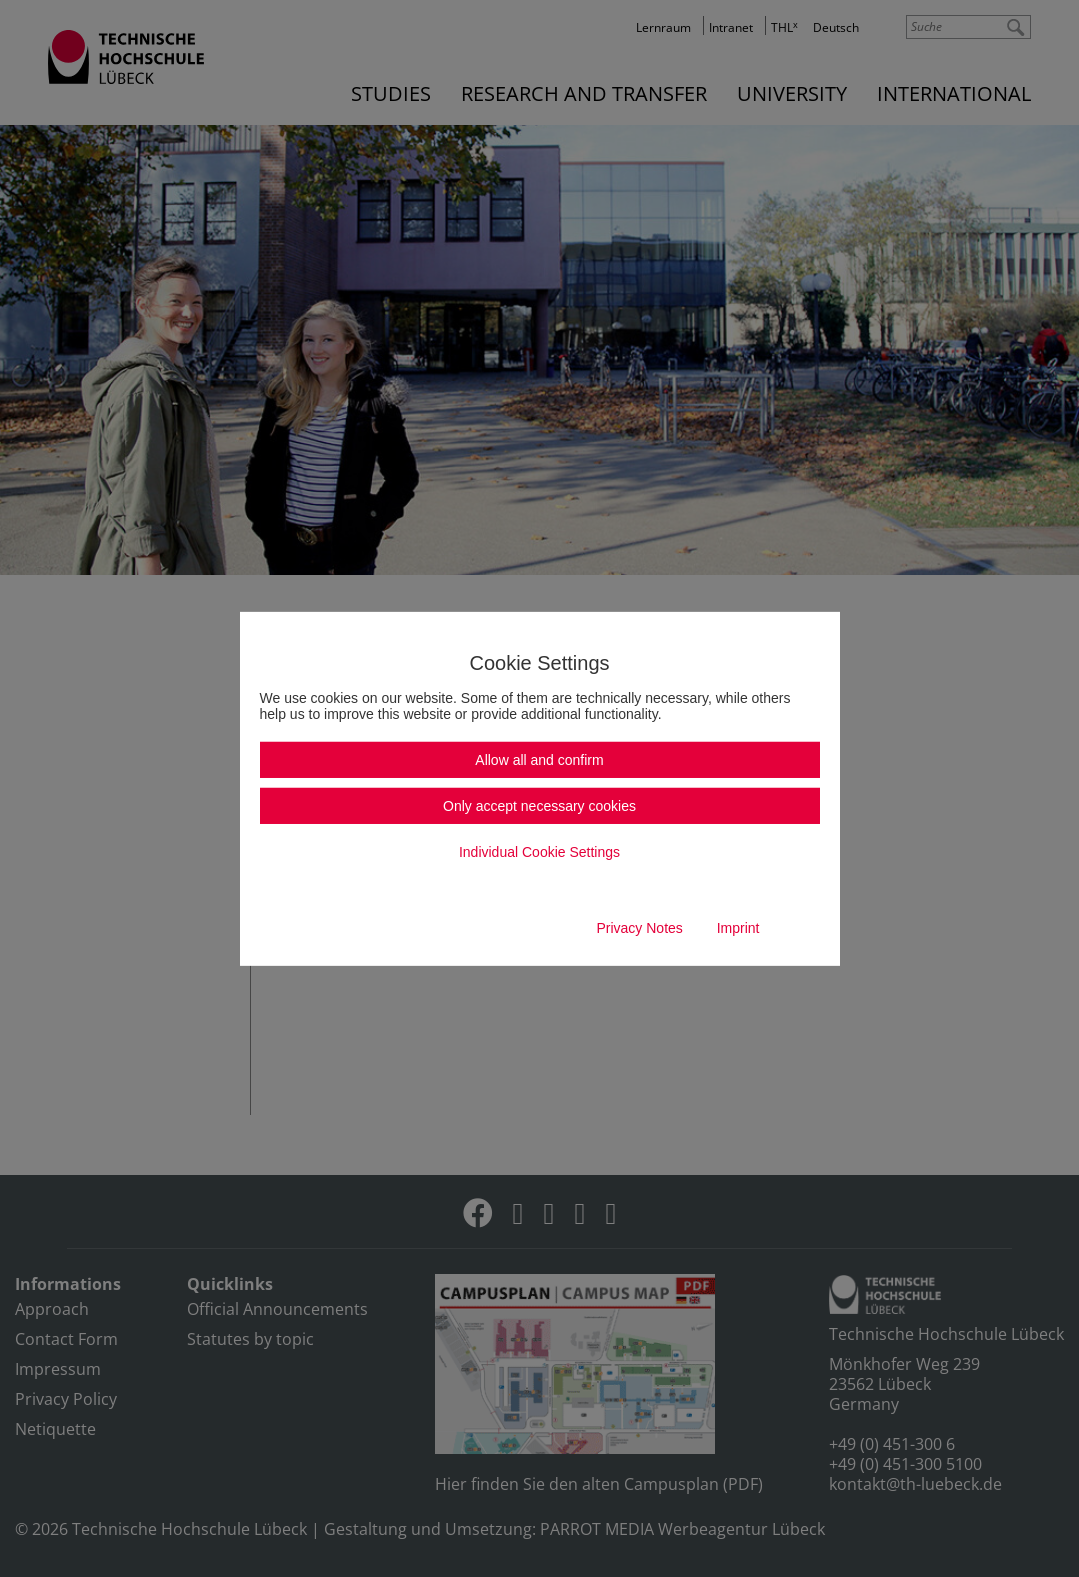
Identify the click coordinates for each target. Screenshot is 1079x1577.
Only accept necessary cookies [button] (539, 806)
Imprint (738, 928)
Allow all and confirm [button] (539, 760)
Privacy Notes (639, 928)
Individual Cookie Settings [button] (539, 852)
